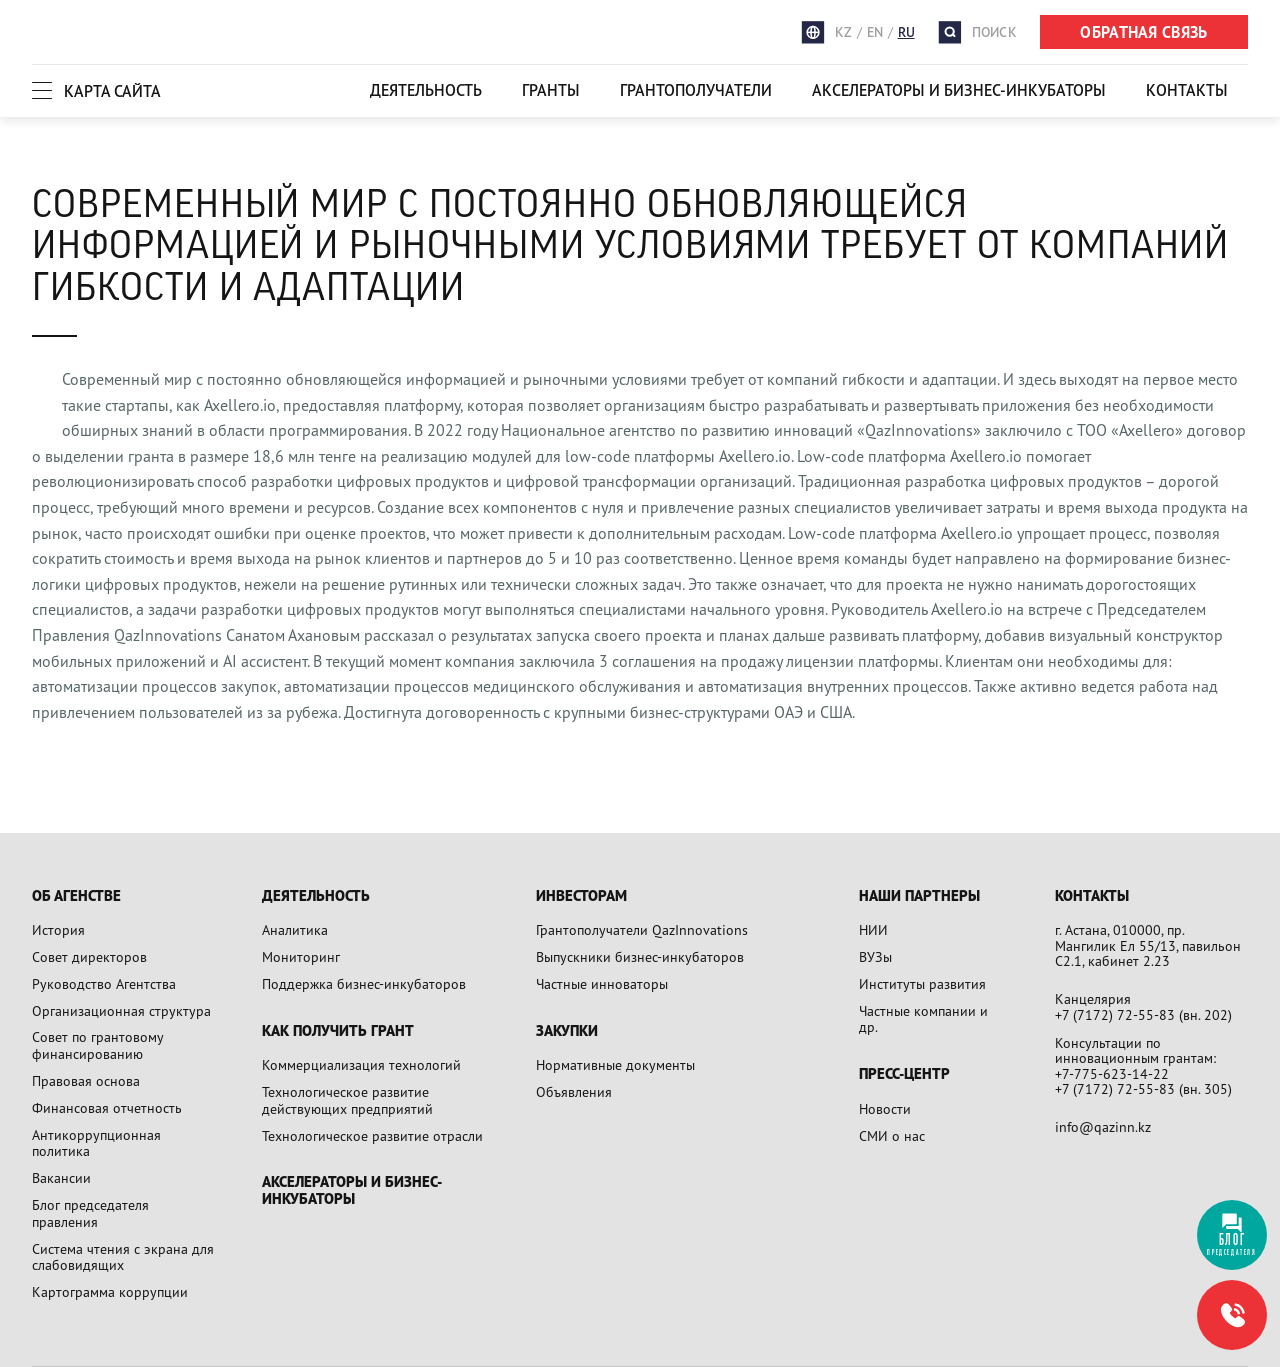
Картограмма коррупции (110, 1291)
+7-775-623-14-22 (1112, 1073)
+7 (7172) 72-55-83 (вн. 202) (1143, 1014)
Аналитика (295, 929)
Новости (885, 1108)
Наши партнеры (919, 896)
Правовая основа (86, 1080)
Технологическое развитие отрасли (372, 1135)
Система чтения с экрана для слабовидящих (123, 1257)
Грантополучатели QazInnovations (642, 929)
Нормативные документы (615, 1064)
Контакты (1187, 90)
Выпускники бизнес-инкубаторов (640, 956)
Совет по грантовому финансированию (97, 1045)
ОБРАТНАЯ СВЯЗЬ (1143, 32)
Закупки (567, 1031)
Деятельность (426, 90)
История (58, 929)
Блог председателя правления (90, 1213)
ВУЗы (875, 956)
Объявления (574, 1091)
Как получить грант (338, 1031)
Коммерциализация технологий (361, 1064)
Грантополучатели (696, 90)
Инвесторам (581, 896)
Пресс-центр (904, 1074)
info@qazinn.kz (1103, 1126)
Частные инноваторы (602, 983)
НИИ (873, 929)
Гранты (551, 90)
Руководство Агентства (104, 983)
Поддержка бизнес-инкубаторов (364, 983)
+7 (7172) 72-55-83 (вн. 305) (1143, 1088)
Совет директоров (89, 956)
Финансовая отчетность (107, 1107)
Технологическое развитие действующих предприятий (347, 1100)
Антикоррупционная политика (96, 1143)
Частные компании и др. (923, 1019)
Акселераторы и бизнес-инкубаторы (959, 90)
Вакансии (61, 1177)
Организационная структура (121, 1010)
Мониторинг (301, 956)
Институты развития (922, 983)
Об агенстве (76, 896)
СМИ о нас (892, 1135)
